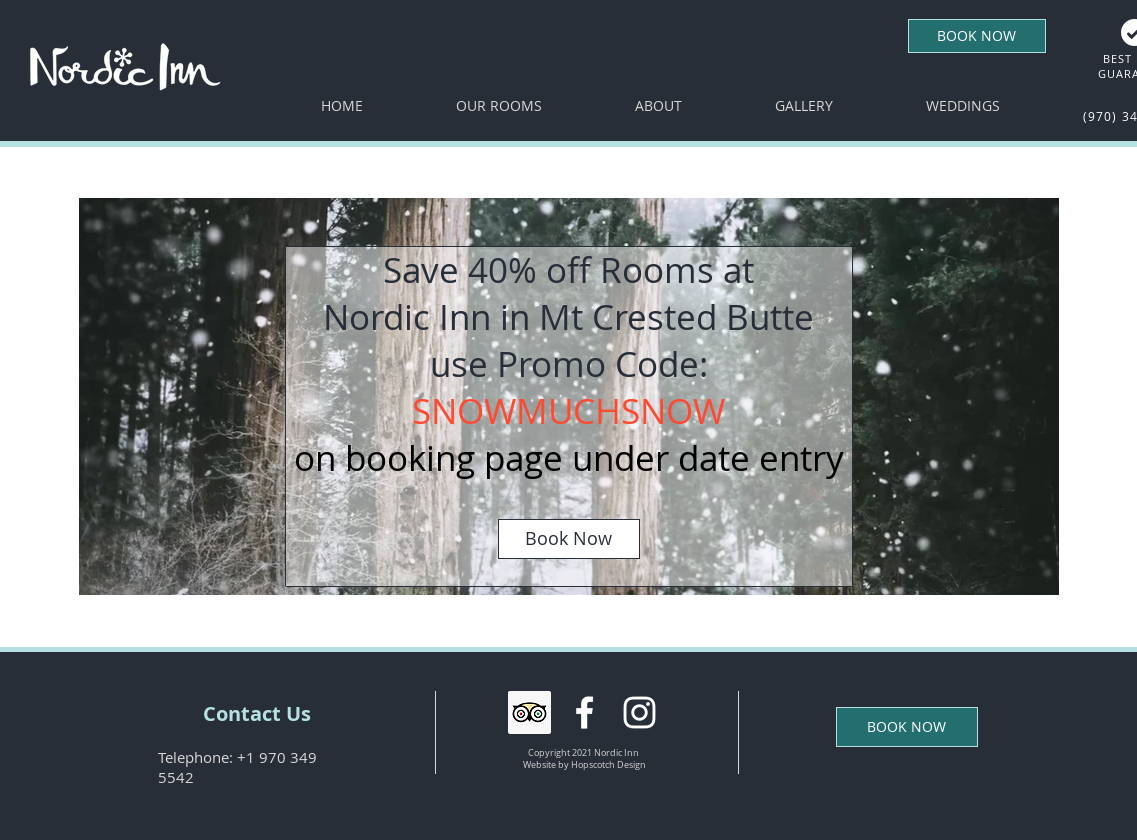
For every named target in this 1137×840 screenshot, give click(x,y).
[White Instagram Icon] (639, 712)
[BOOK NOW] (977, 36)
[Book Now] (569, 539)
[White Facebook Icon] (584, 712)
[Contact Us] (257, 714)
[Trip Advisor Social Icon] (529, 712)
